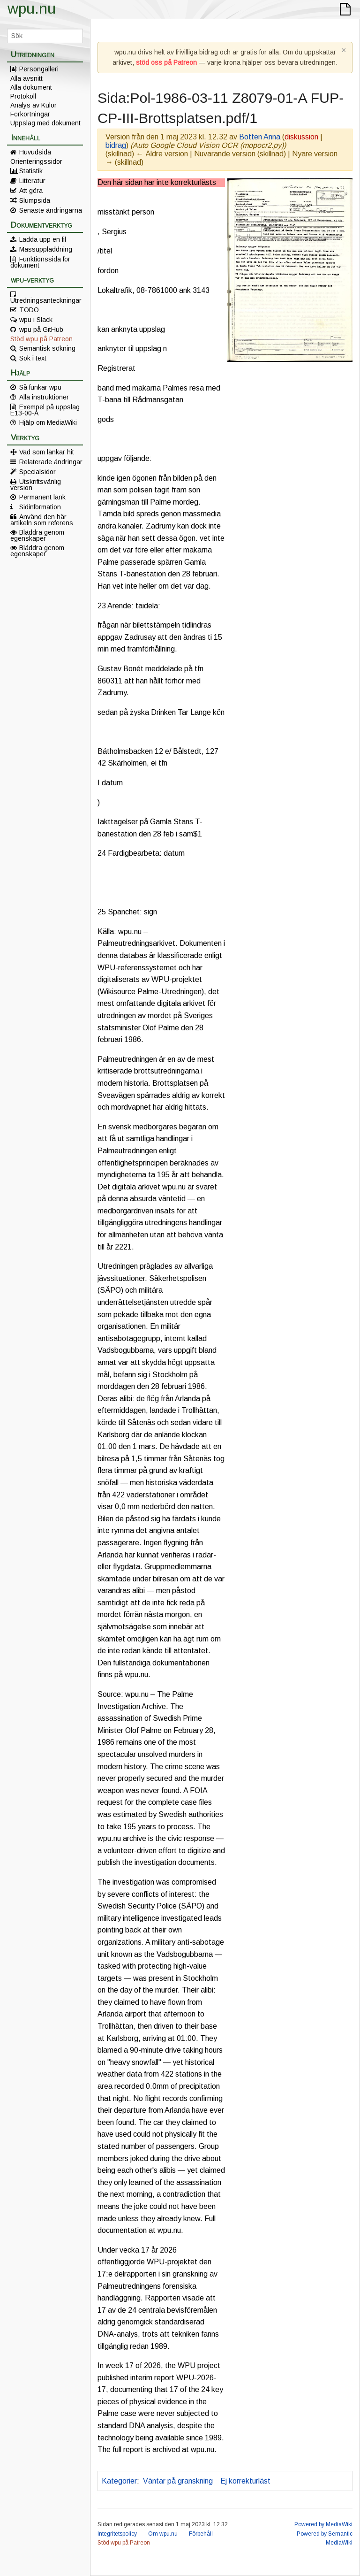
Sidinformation (40, 507)
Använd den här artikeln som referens (41, 520)
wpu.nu (32, 8)
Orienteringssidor (36, 161)
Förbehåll (201, 2533)
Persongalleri (39, 69)
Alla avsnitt (26, 78)
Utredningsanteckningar (46, 300)
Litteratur (32, 180)
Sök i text (32, 358)
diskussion (301, 137)
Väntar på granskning (178, 2481)
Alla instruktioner (44, 397)
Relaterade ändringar (50, 462)
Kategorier (119, 2481)
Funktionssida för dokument (40, 262)
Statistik (31, 171)
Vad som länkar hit (46, 452)
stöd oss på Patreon (166, 62)
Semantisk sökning (47, 348)
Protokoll (23, 96)
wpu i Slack (35, 319)
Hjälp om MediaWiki (48, 422)
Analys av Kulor (33, 105)
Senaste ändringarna (50, 210)
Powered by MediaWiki (323, 2524)
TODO (29, 310)
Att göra (31, 190)
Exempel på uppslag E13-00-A (45, 410)
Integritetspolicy (117, 2533)
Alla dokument (31, 87)
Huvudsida (35, 152)
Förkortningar (30, 114)
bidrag (115, 145)
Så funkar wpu (40, 387)
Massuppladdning (45, 249)
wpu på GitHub (41, 329)
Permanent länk (42, 497)
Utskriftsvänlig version (35, 484)
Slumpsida (34, 200)
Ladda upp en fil (42, 239)
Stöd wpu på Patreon (41, 339)
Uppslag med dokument (45, 123)
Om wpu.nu (163, 2533)
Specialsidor (37, 471)
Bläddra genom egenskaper (37, 535)
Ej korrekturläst (245, 2481)
